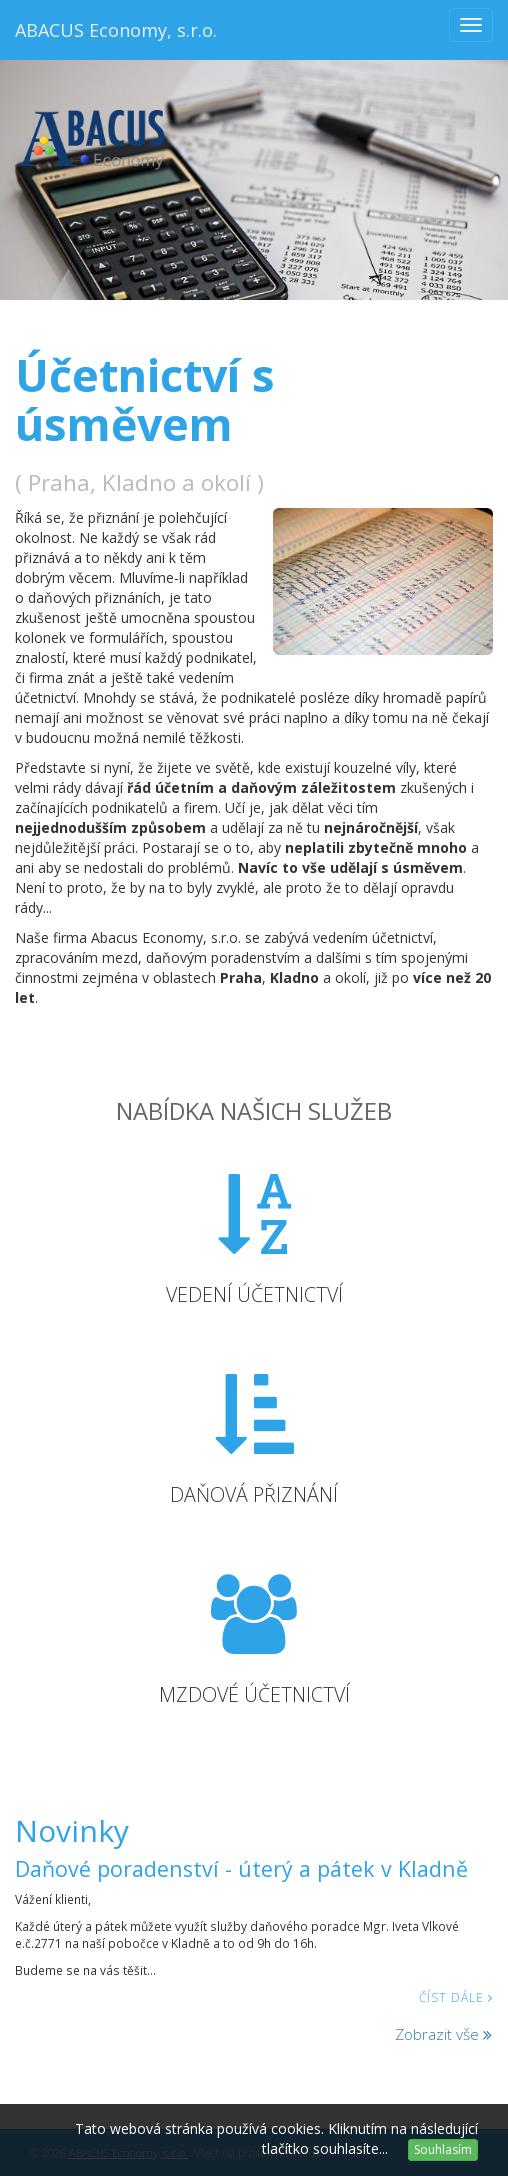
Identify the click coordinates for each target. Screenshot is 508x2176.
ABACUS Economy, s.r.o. (116, 30)
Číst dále (456, 1997)
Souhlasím (443, 2149)
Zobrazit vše (443, 2034)
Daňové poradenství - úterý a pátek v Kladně (241, 1868)
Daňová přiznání (254, 1494)
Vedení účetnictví (254, 1294)
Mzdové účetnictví (254, 1694)
